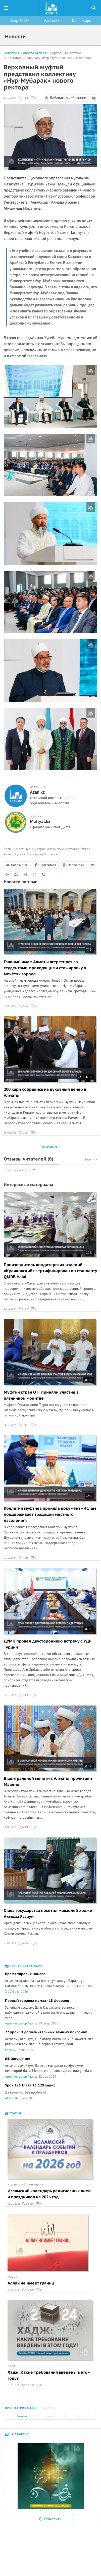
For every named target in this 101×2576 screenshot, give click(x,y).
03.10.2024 (10, 1557)
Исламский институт (63, 849)
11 (88, 1629)
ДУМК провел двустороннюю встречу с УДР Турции (47, 1644)
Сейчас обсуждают (24, 1966)
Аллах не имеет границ (31, 2283)
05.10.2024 (10, 1425)
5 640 (24, 1308)
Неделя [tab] (50, 2416)
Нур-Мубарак (35, 849)
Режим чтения (94, 99)
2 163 (24, 1132)
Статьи (13, 2113)
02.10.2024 (10, 1695)
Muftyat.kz (40, 821)
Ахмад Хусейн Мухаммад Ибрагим (31, 854)
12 (88, 1766)
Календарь (81, 20)
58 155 (28, 2203)
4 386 (24, 1695)
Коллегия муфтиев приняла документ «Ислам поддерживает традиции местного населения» (50, 1514)
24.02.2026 (10, 1006)
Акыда (12, 2276)
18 (88, 1380)
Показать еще (50, 1147)
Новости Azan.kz (33, 53)
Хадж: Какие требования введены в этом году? (49, 2375)
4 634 (24, 1943)
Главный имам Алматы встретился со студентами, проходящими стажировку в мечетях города (45, 968)
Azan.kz (37, 792)
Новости (10, 53)
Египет (18, 849)
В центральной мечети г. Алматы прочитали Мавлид (48, 1781)
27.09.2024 (10, 1943)
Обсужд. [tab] (49, 2408)
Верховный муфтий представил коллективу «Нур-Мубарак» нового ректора (48, 55)
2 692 (24, 1006)
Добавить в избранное (64, 98)
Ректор (85, 849)
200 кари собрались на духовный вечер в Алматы (45, 1092)
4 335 (24, 1557)
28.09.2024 (10, 1827)
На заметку (17, 2434)
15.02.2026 (10, 1132)
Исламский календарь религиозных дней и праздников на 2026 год (49, 2194)
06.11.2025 (14, 2203)
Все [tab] (79, 2416)
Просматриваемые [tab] (21, 2408)
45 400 (28, 2290)
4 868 (24, 98)
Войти (91, 1159)
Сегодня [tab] (22, 2416)
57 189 (28, 2385)
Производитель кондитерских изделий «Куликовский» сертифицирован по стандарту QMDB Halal (50, 1271)
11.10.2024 (10, 97)
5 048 (24, 1827)
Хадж (12, 2366)
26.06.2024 (14, 2290)
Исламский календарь (25, 2184)
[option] (50, 2475)
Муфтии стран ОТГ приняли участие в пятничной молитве (41, 1395)
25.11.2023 (14, 2385)
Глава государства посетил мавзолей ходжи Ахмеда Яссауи (48, 1913)
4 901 (24, 1425)
